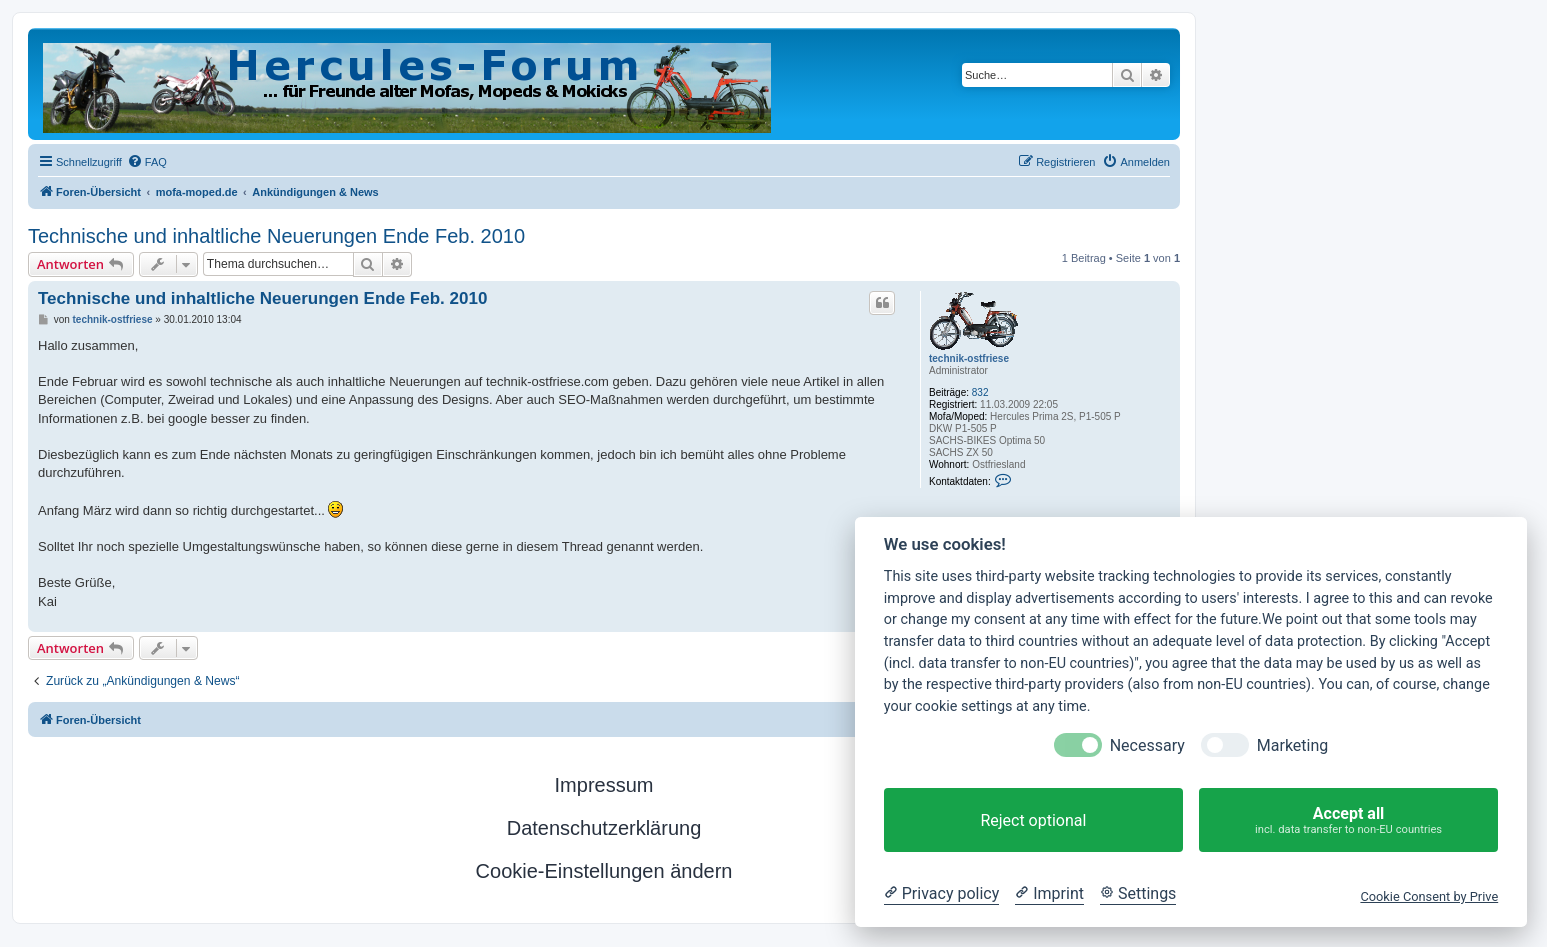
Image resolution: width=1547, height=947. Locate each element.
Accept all (1348, 820)
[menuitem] (147, 162)
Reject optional (1033, 820)
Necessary (1147, 745)
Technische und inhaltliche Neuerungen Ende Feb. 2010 (276, 236)
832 (980, 392)
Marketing (1292, 745)
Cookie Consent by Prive (1429, 896)
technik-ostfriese (969, 358)
